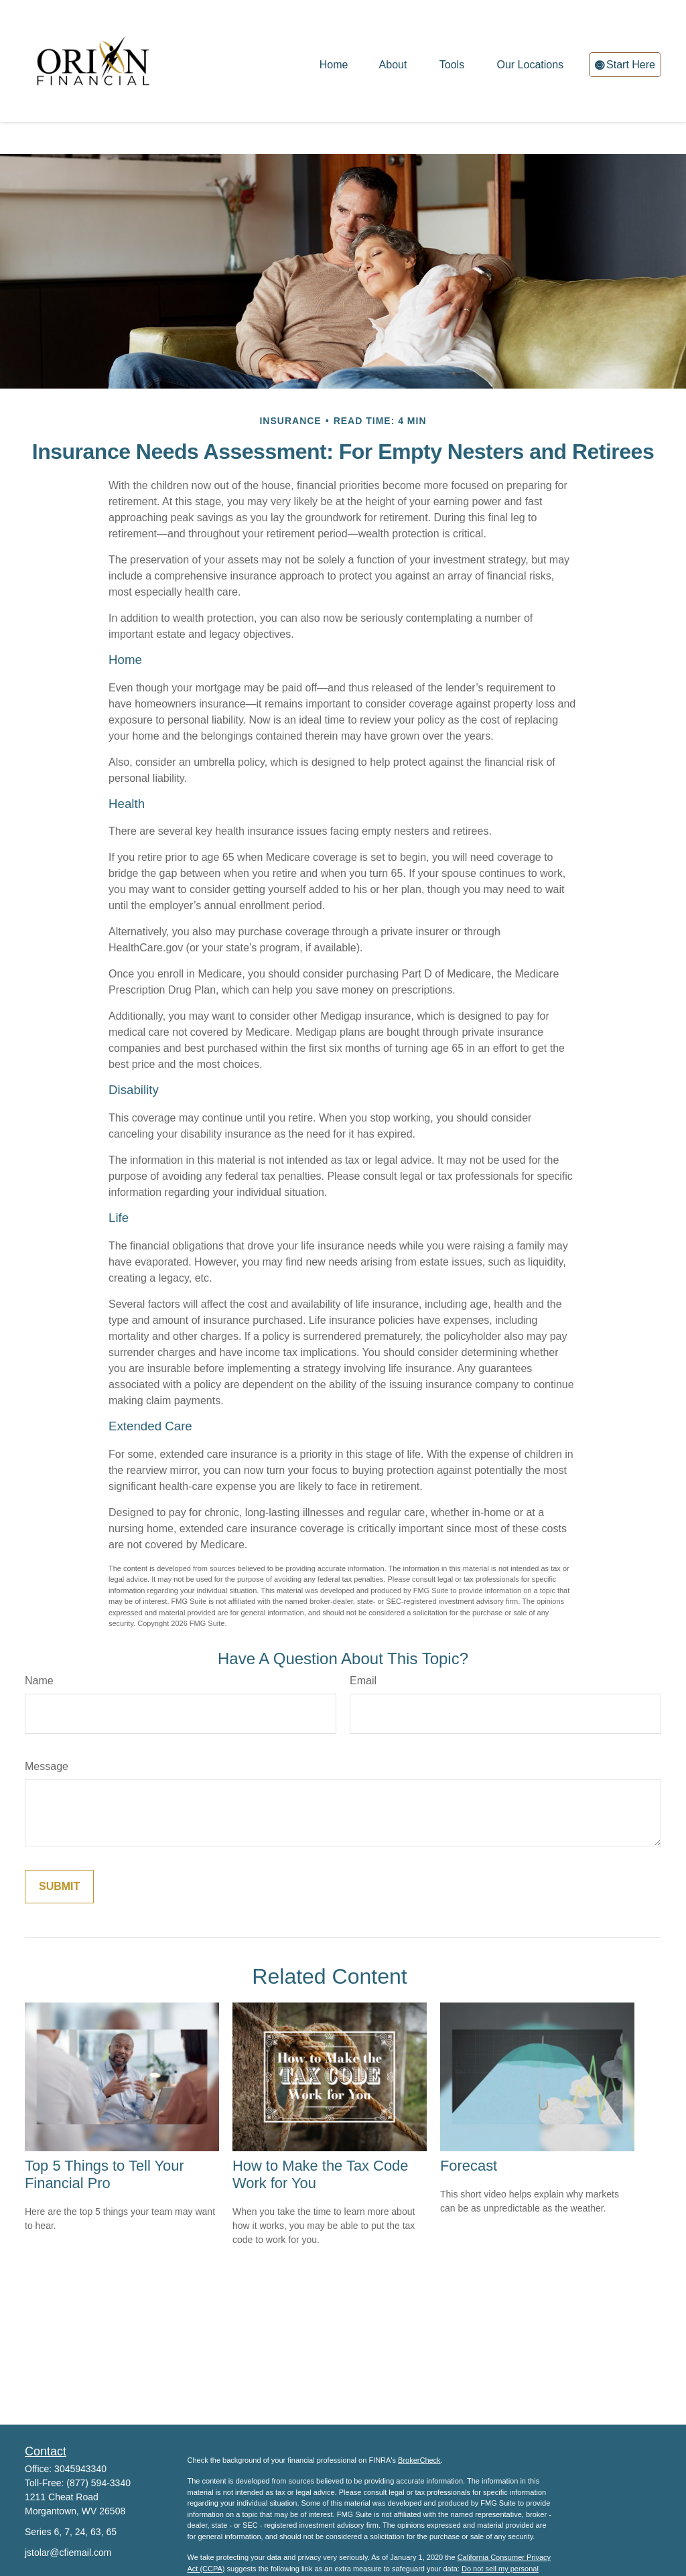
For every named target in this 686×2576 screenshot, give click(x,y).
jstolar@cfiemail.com (68, 2512)
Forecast (468, 2125)
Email (363, 1640)
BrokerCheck (419, 2420)
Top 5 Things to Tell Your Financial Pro (104, 2134)
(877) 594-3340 (98, 2442)
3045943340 (80, 2428)
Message (46, 1726)
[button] (334, 57)
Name (39, 1640)
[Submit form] (59, 1846)
